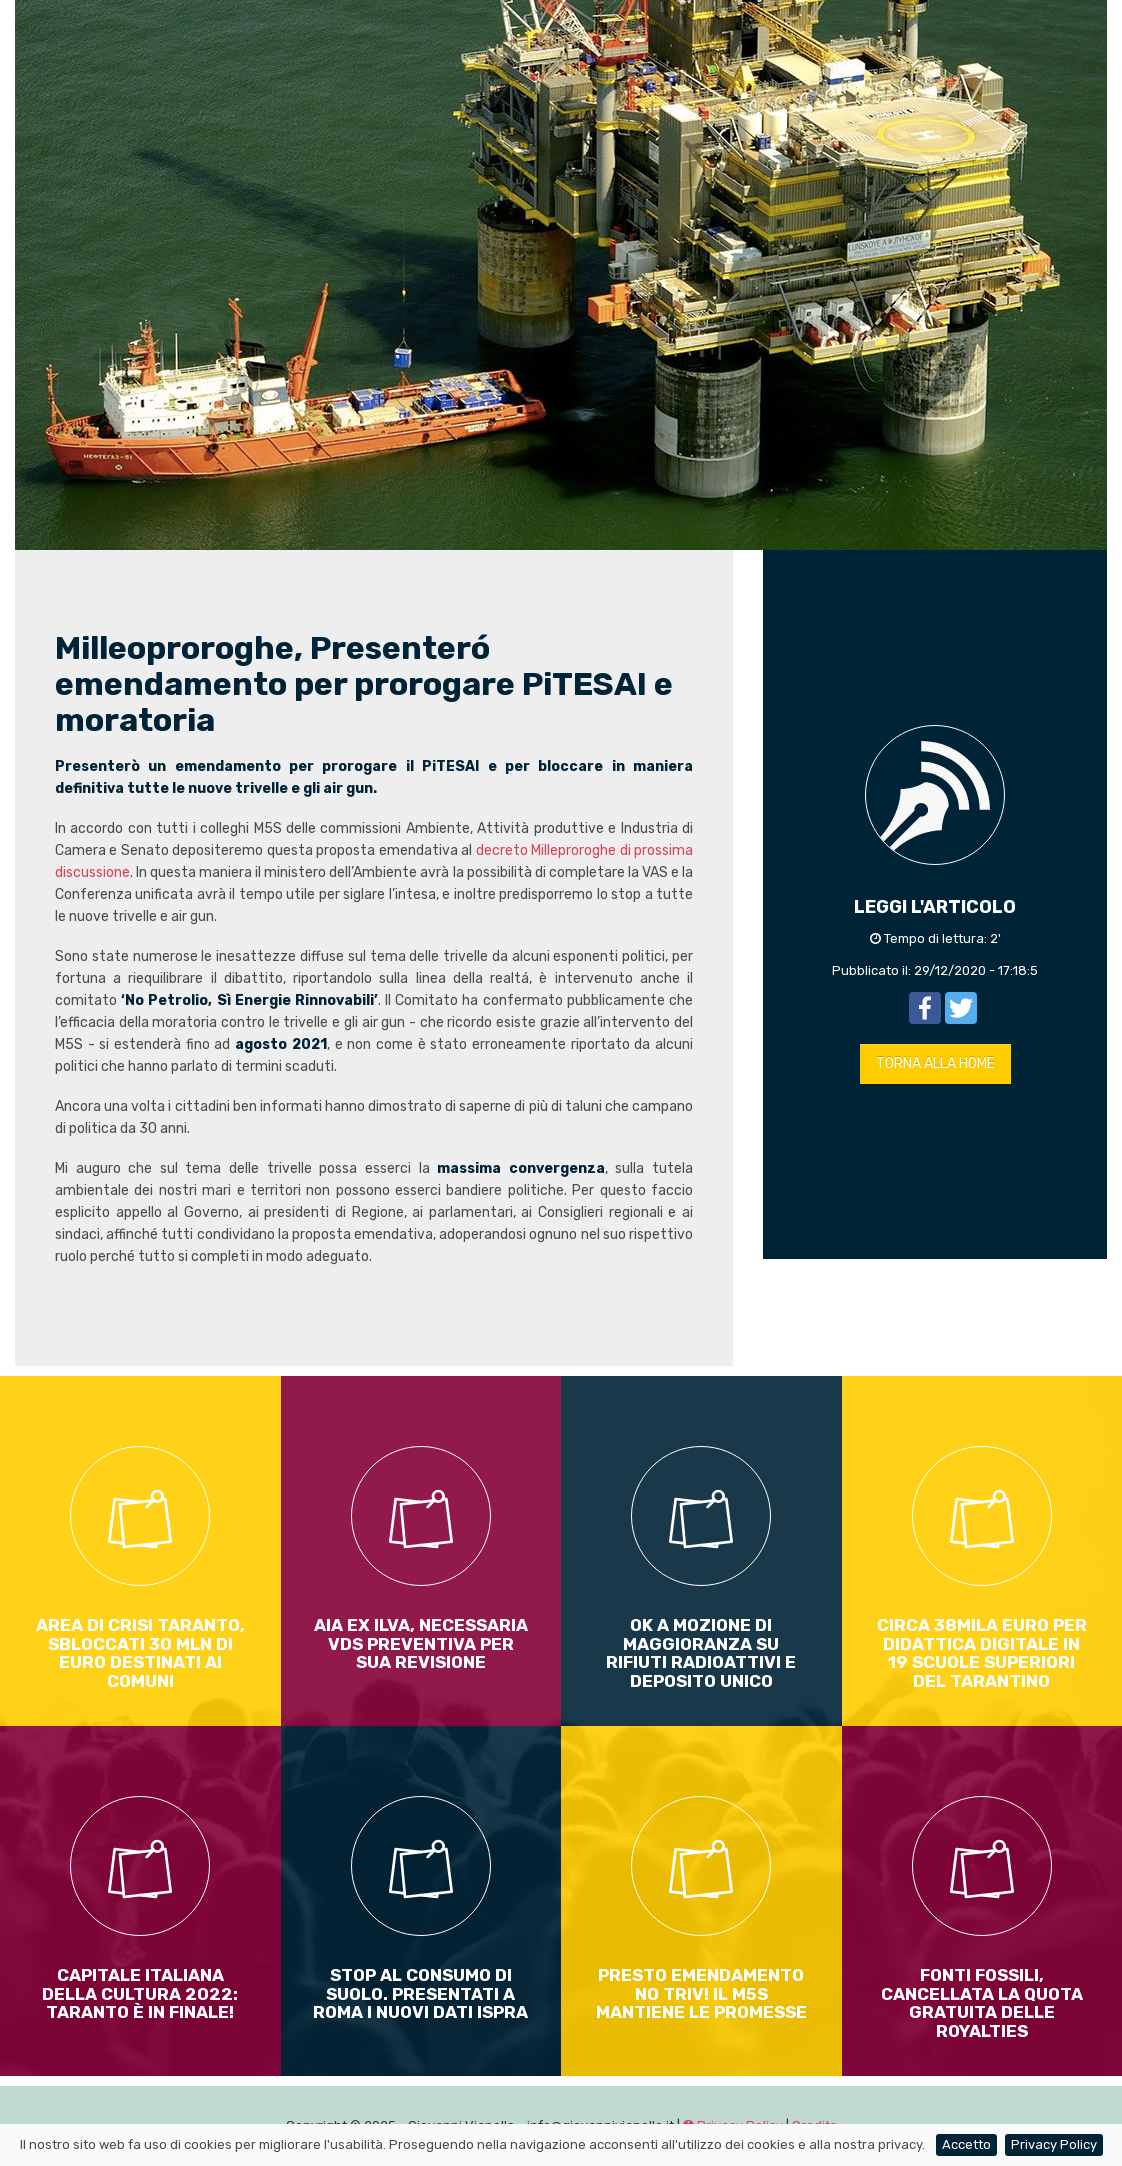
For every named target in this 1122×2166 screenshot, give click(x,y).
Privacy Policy (1054, 2144)
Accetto (966, 2144)
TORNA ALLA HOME (935, 1063)
